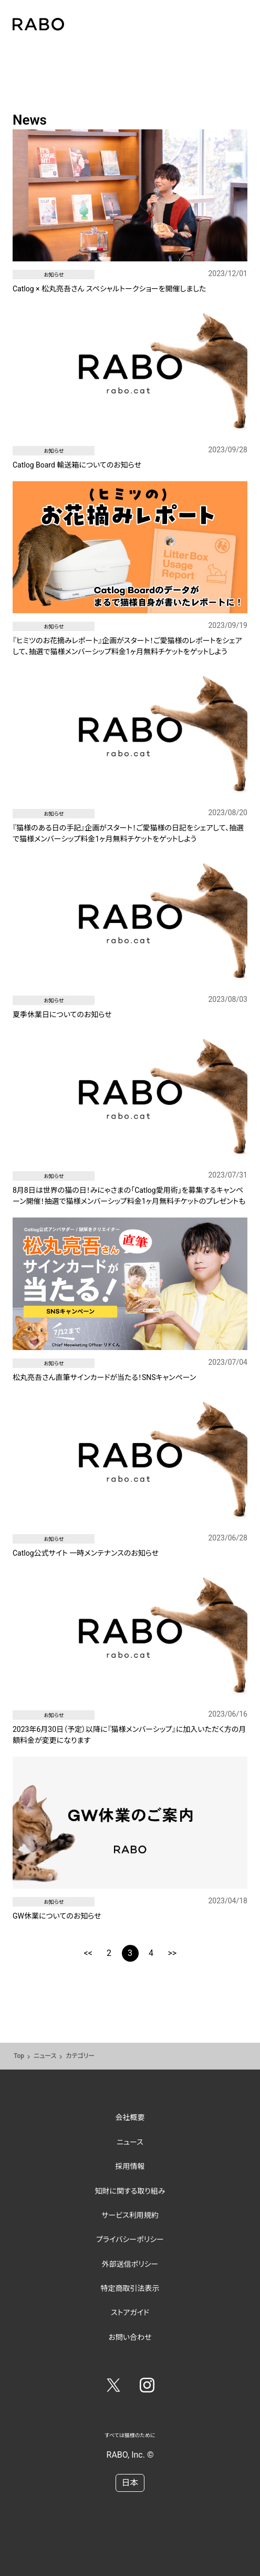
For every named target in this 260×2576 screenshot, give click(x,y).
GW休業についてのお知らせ (57, 1916)
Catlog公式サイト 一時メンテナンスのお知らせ (86, 1553)
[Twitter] (113, 2387)
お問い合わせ (129, 2337)
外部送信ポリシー (130, 2264)
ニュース (45, 2056)
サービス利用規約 (129, 2215)
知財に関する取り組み (130, 2191)
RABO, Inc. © (130, 2455)
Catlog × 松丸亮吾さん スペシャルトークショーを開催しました (109, 289)
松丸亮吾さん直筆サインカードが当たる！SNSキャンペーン (104, 1377)
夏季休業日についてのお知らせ (62, 1014)
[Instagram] (147, 2387)
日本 (129, 2483)
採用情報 (130, 2166)
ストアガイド (130, 2312)
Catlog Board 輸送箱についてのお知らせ (77, 465)
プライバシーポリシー (130, 2239)
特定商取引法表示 (130, 2288)
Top (19, 2056)
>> (172, 1953)
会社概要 (130, 2117)
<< (88, 1953)
